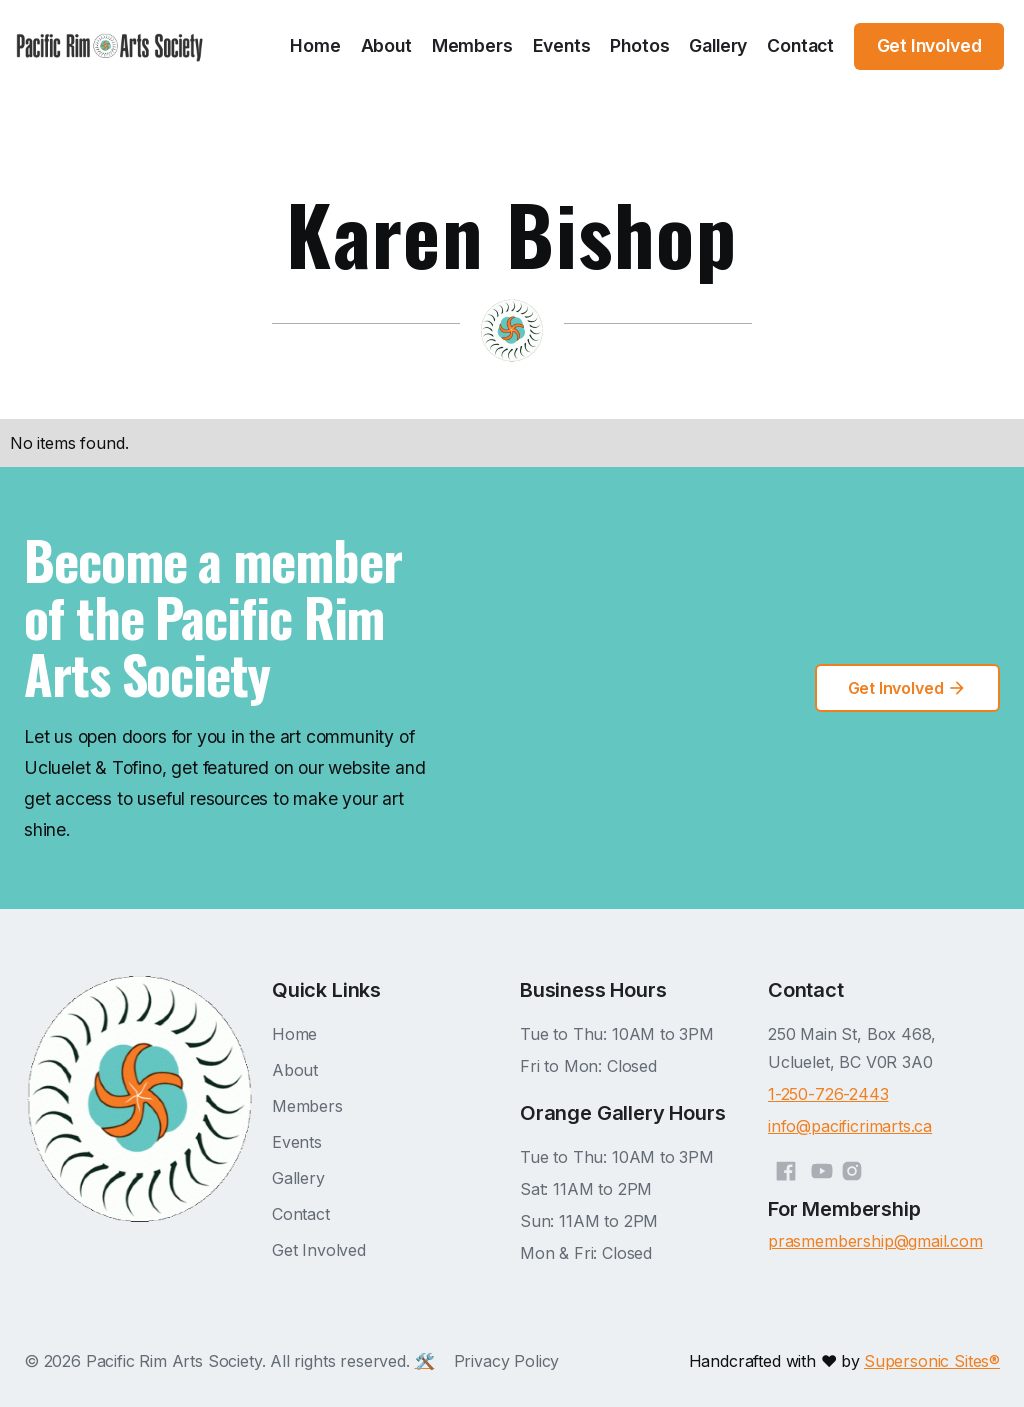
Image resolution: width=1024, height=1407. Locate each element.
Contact (800, 45)
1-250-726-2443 (828, 1094)
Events (562, 45)
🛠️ (425, 1361)
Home (315, 45)
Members (472, 45)
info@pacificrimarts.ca (850, 1126)
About (386, 45)
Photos (639, 45)
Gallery (718, 45)
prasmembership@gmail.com (875, 1241)
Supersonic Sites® (932, 1361)
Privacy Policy (507, 1361)
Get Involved (319, 1250)
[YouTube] (822, 1168)
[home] (110, 46)
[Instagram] (852, 1168)
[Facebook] (786, 1168)
